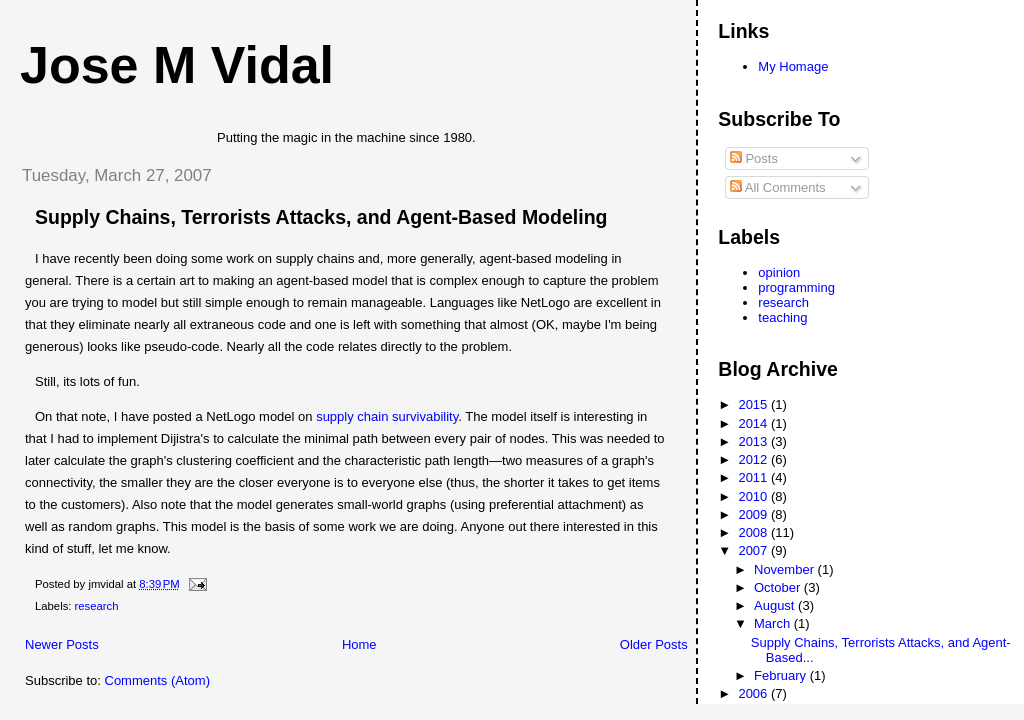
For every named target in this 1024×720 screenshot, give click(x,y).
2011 (754, 477)
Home (359, 644)
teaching (782, 317)
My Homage (793, 66)
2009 (754, 514)
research (97, 606)
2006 (754, 693)
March (774, 623)
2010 (754, 496)
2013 (754, 441)
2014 (754, 423)
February (782, 675)
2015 (754, 404)
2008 (754, 532)
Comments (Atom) (157, 680)
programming (796, 287)
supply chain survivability (387, 416)
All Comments (778, 187)
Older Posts (654, 644)
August (776, 605)
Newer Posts (62, 644)
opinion (779, 272)
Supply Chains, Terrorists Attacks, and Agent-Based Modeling (321, 217)
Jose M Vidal (177, 65)
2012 (754, 459)
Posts (754, 158)
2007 (754, 550)
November (786, 569)
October (779, 587)
